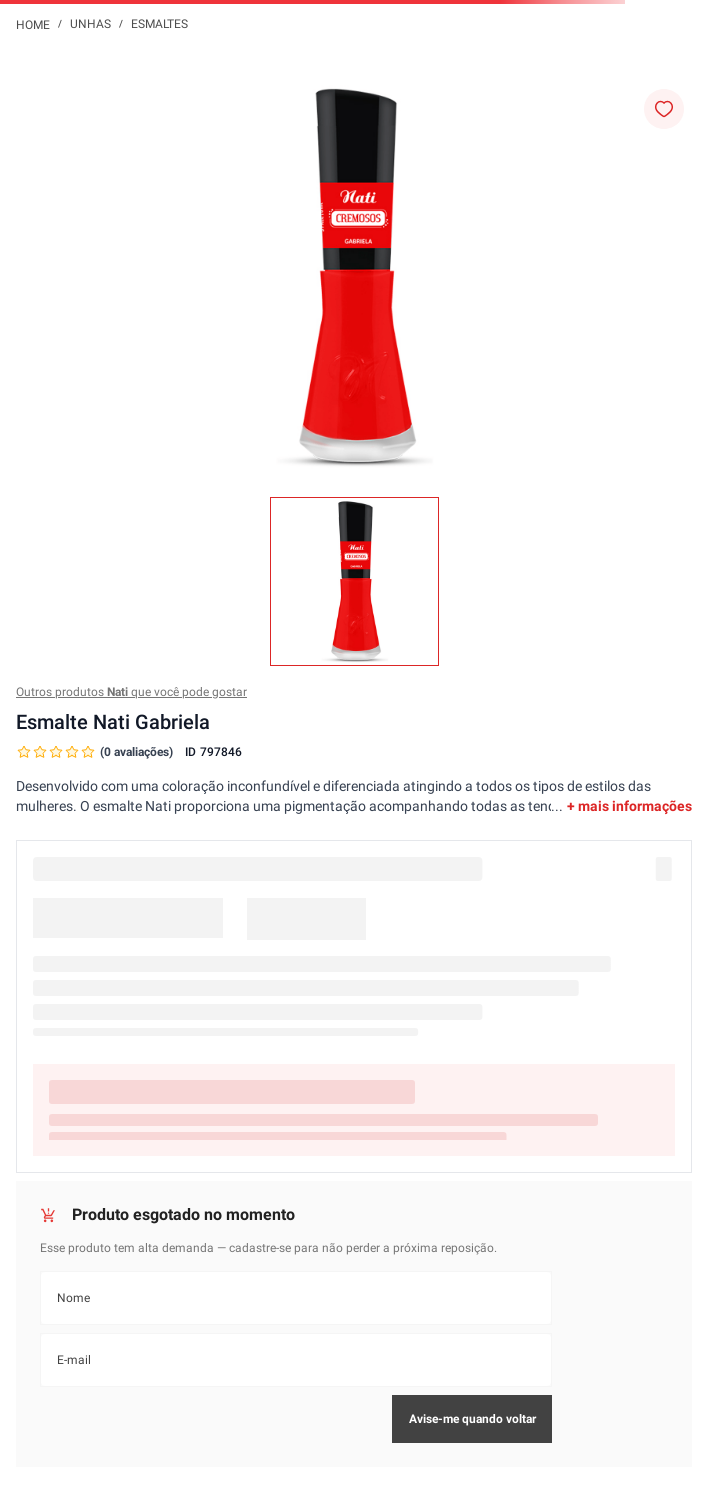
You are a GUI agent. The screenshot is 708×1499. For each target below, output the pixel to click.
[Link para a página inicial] (33, 24)
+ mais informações (629, 806)
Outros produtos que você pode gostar (131, 692)
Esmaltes (159, 24)
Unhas (90, 24)
